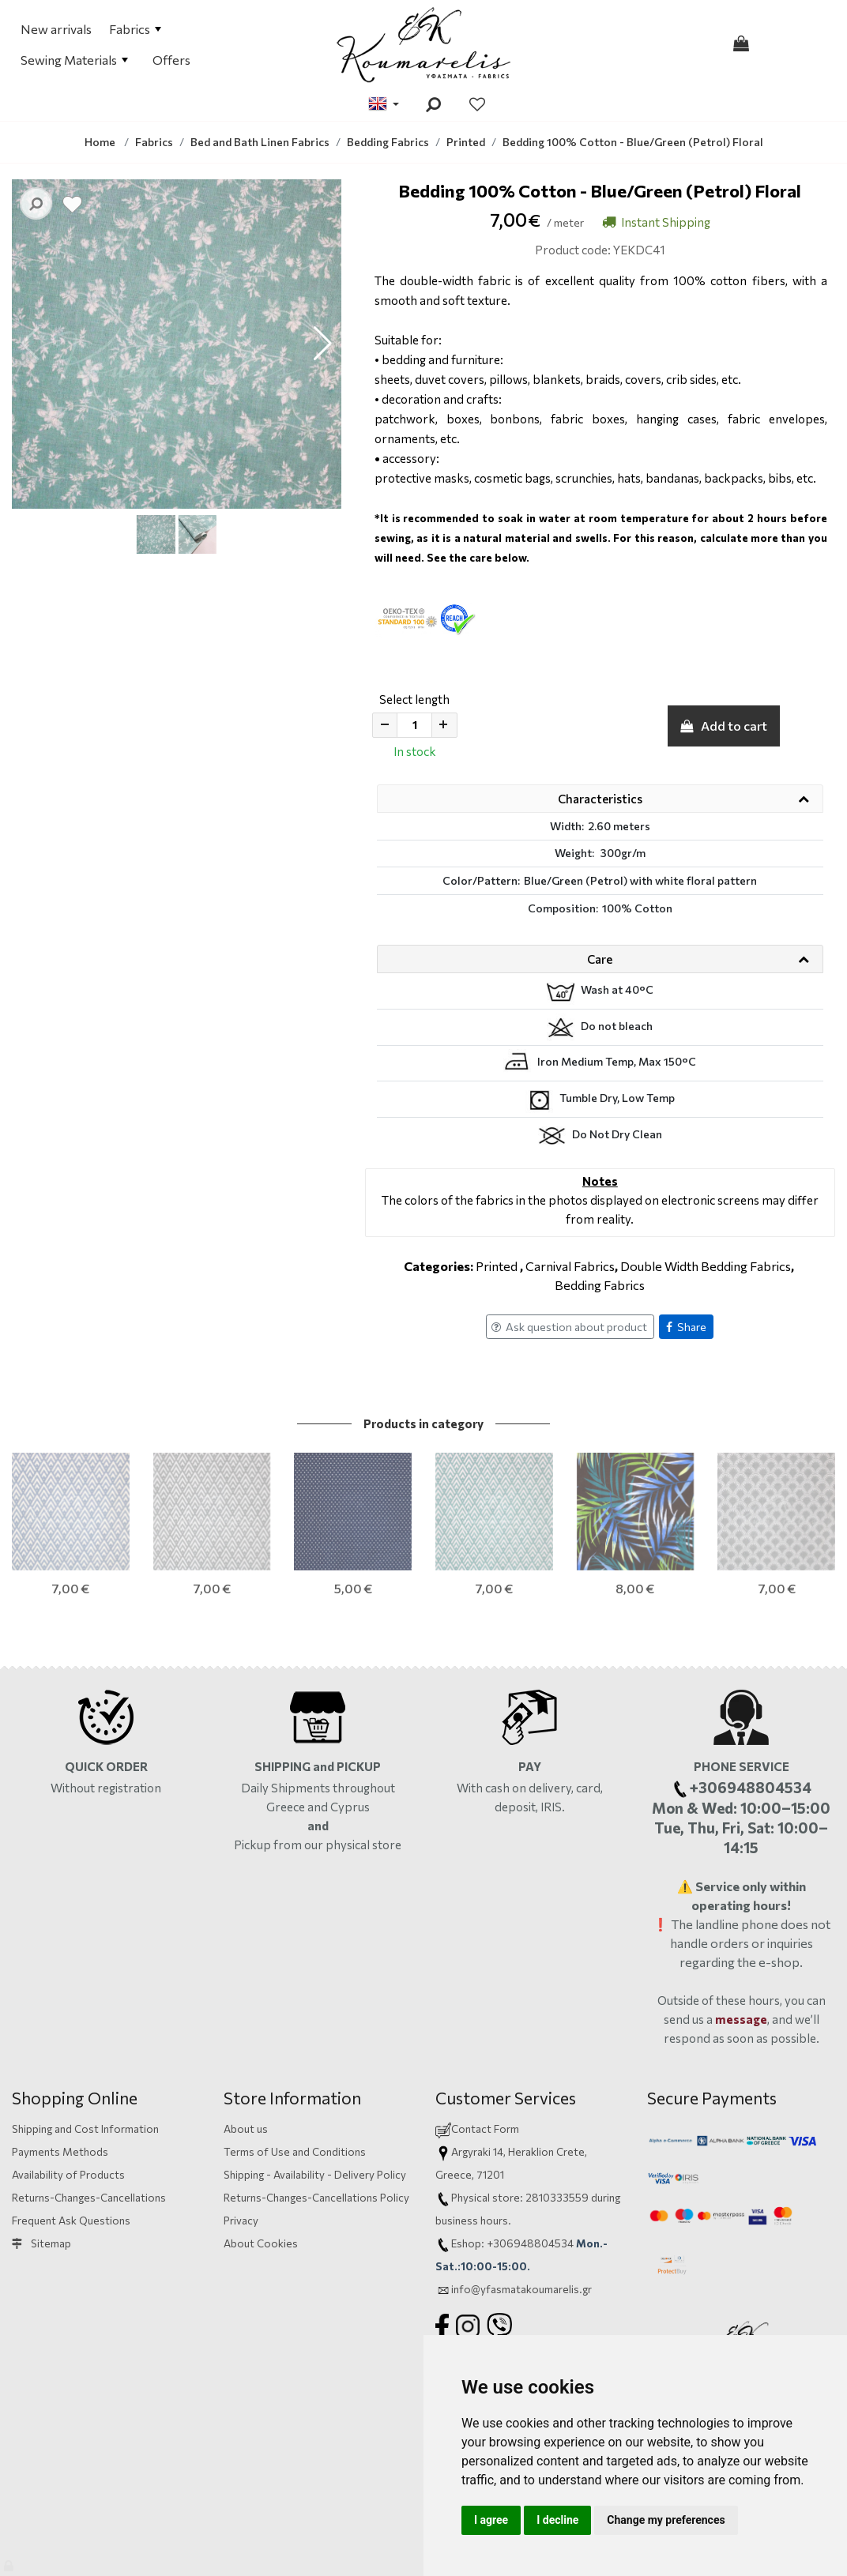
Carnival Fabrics (570, 1265)
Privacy (241, 2166)
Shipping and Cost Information (85, 2074)
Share (686, 1326)
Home (100, 142)
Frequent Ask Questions (71, 2166)
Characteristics (600, 799)
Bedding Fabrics (600, 1284)
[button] (322, 343)
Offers (171, 59)
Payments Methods (60, 2097)
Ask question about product (569, 1326)
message (741, 1965)
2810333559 (557, 2143)
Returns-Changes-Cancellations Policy (316, 2143)
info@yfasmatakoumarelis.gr (521, 2235)
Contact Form (485, 2074)
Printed (497, 1265)
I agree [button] (491, 2520)
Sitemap (41, 2189)
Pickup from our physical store (317, 1790)
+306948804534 (530, 2189)
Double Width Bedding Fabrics (705, 1265)
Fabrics (135, 28)
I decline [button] (557, 2520)
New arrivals (56, 28)
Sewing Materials (74, 59)
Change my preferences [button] (666, 2520)
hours (494, 2166)
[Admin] (10, 2562)
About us (246, 2074)
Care (599, 959)
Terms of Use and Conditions (295, 2097)
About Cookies (261, 2189)
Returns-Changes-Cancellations (89, 2143)
